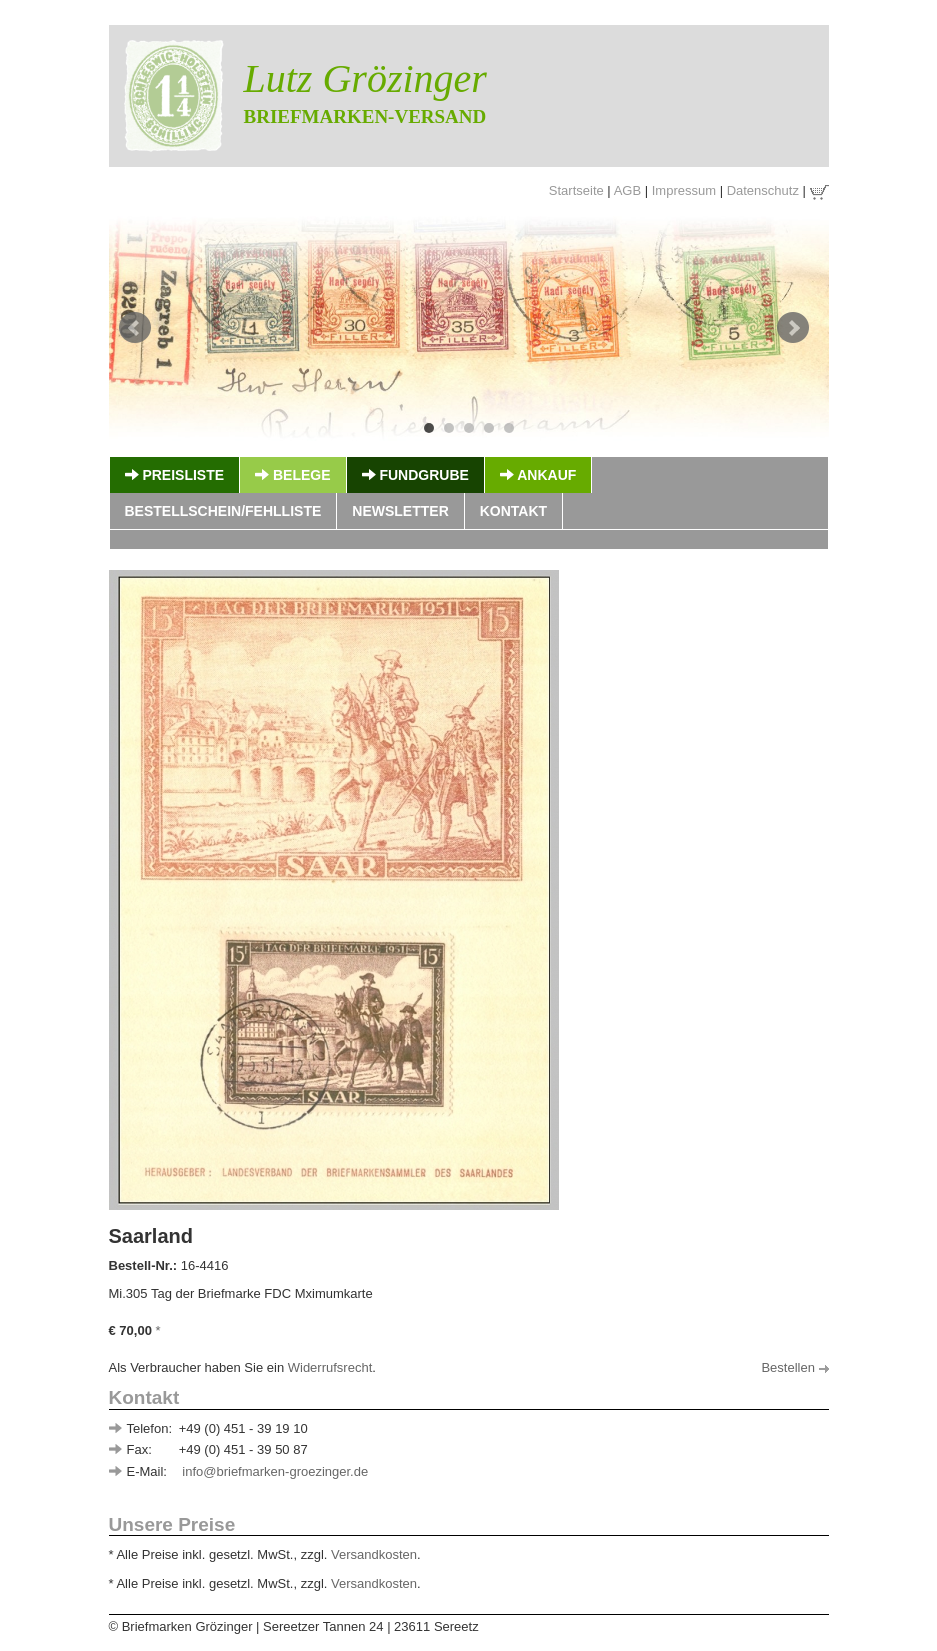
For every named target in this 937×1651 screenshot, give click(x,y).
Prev (135, 328)
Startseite (576, 190)
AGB (627, 190)
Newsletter (400, 511)
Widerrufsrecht (330, 1367)
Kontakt (513, 511)
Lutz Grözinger (365, 78)
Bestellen (794, 1367)
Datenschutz (763, 190)
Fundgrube (415, 475)
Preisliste (175, 475)
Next (793, 328)
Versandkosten (374, 1554)
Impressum (684, 190)
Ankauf (538, 475)
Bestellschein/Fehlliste (223, 511)
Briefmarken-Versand (365, 116)
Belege (292, 475)
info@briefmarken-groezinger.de (275, 1471)
